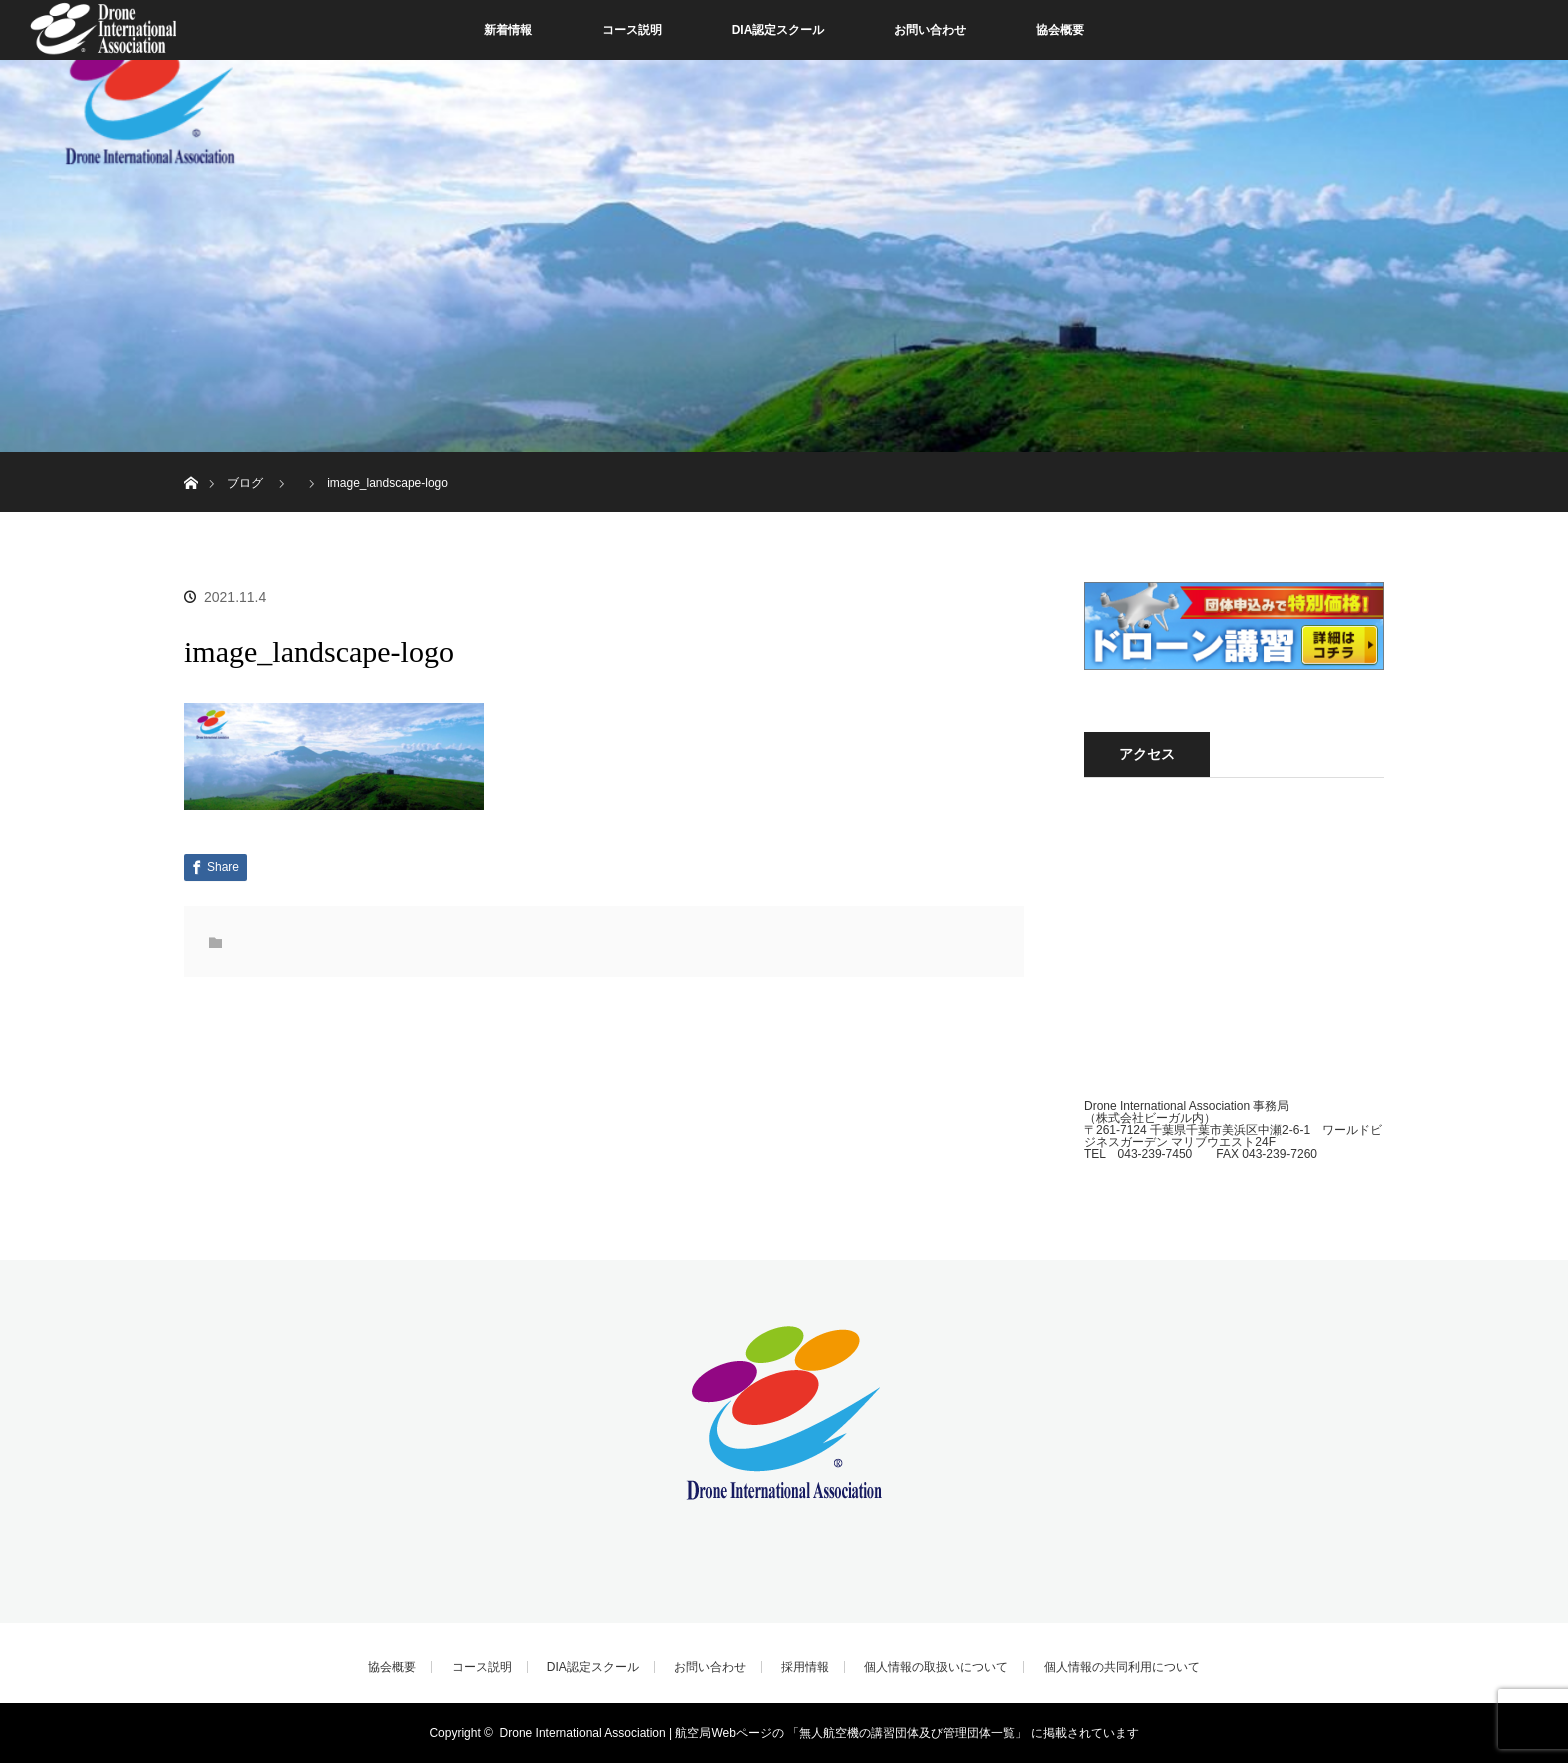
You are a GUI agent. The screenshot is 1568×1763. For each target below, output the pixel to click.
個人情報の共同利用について (1122, 1667)
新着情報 (508, 30)
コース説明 (632, 30)
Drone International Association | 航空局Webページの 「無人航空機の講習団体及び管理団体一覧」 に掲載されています (819, 1733)
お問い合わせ (930, 30)
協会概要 (1060, 30)
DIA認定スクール (778, 30)
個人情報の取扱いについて (936, 1667)
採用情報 (805, 1667)
